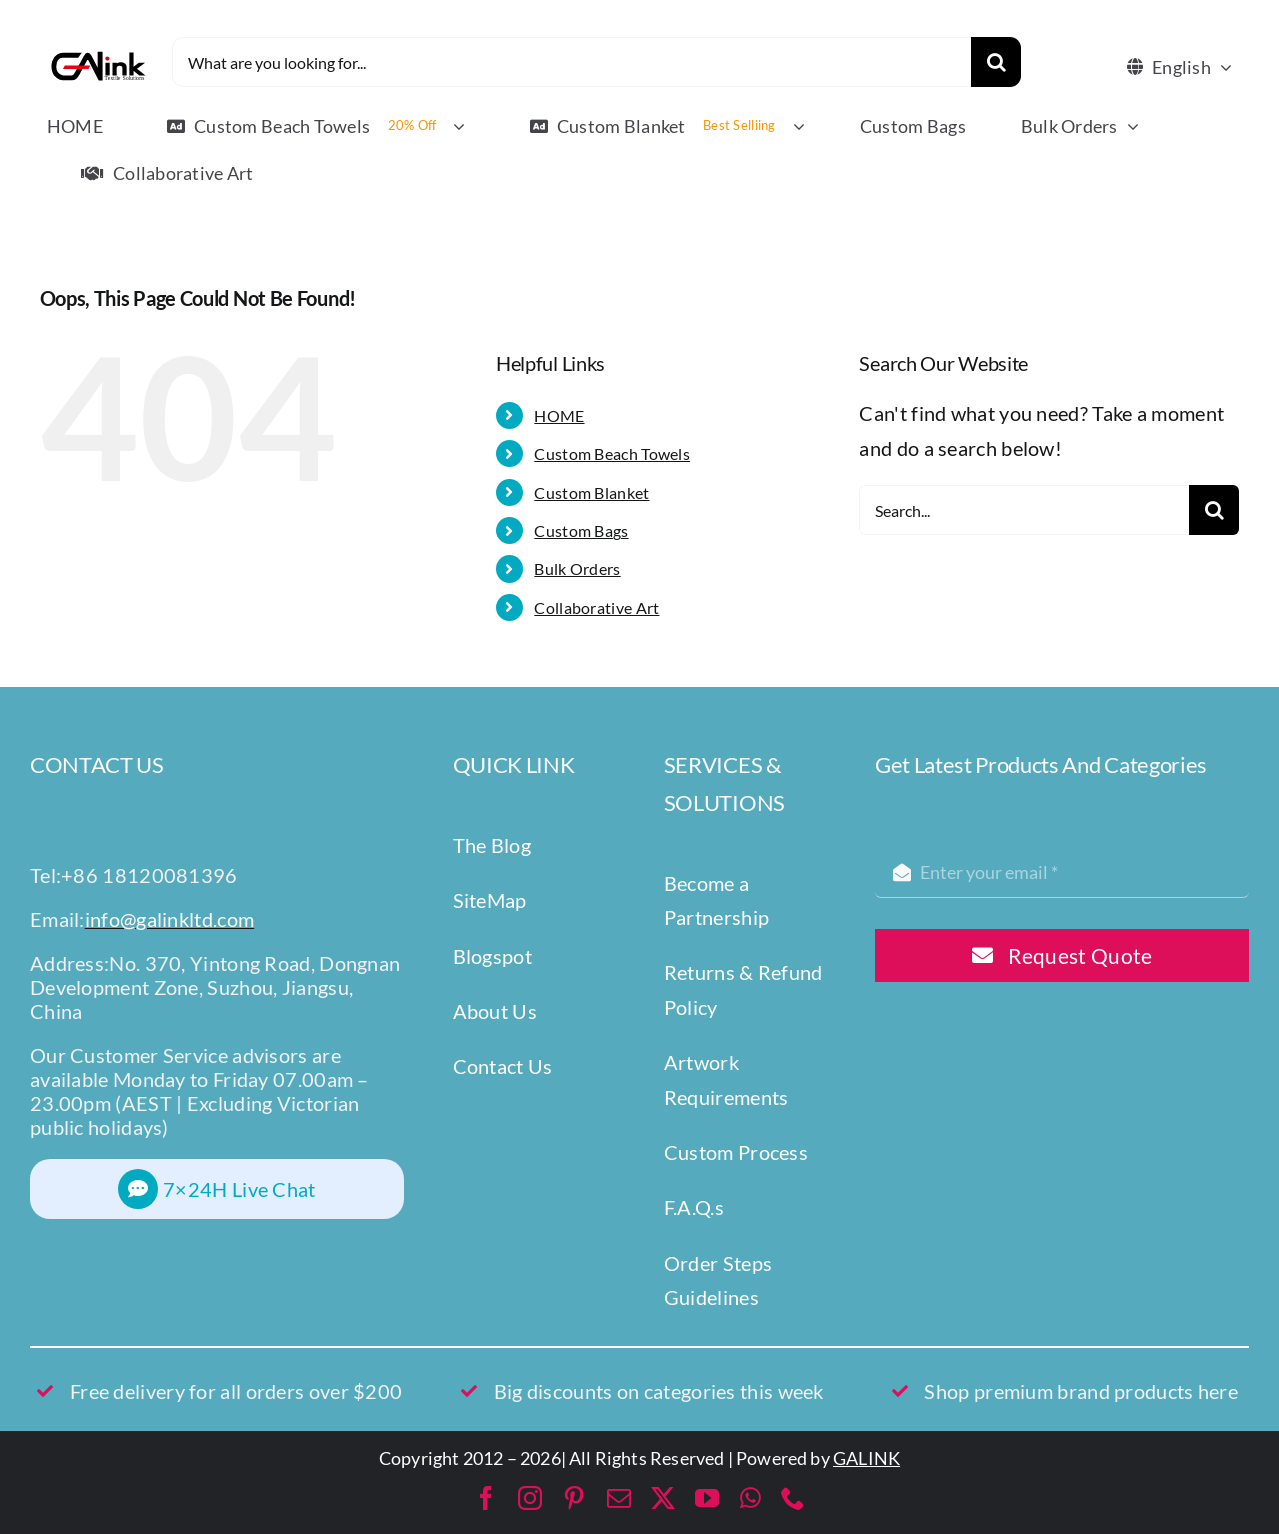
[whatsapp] (750, 1498)
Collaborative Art (596, 607)
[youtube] (707, 1498)
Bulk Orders (577, 568)
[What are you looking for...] (572, 62)
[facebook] (486, 1498)
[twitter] (663, 1498)
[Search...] (1024, 510)
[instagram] (530, 1498)
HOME (559, 415)
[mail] (619, 1498)
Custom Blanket (591, 492)
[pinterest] (574, 1498)
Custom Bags (581, 530)
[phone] (793, 1498)
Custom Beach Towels (612, 453)
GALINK (866, 1458)
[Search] (996, 62)
